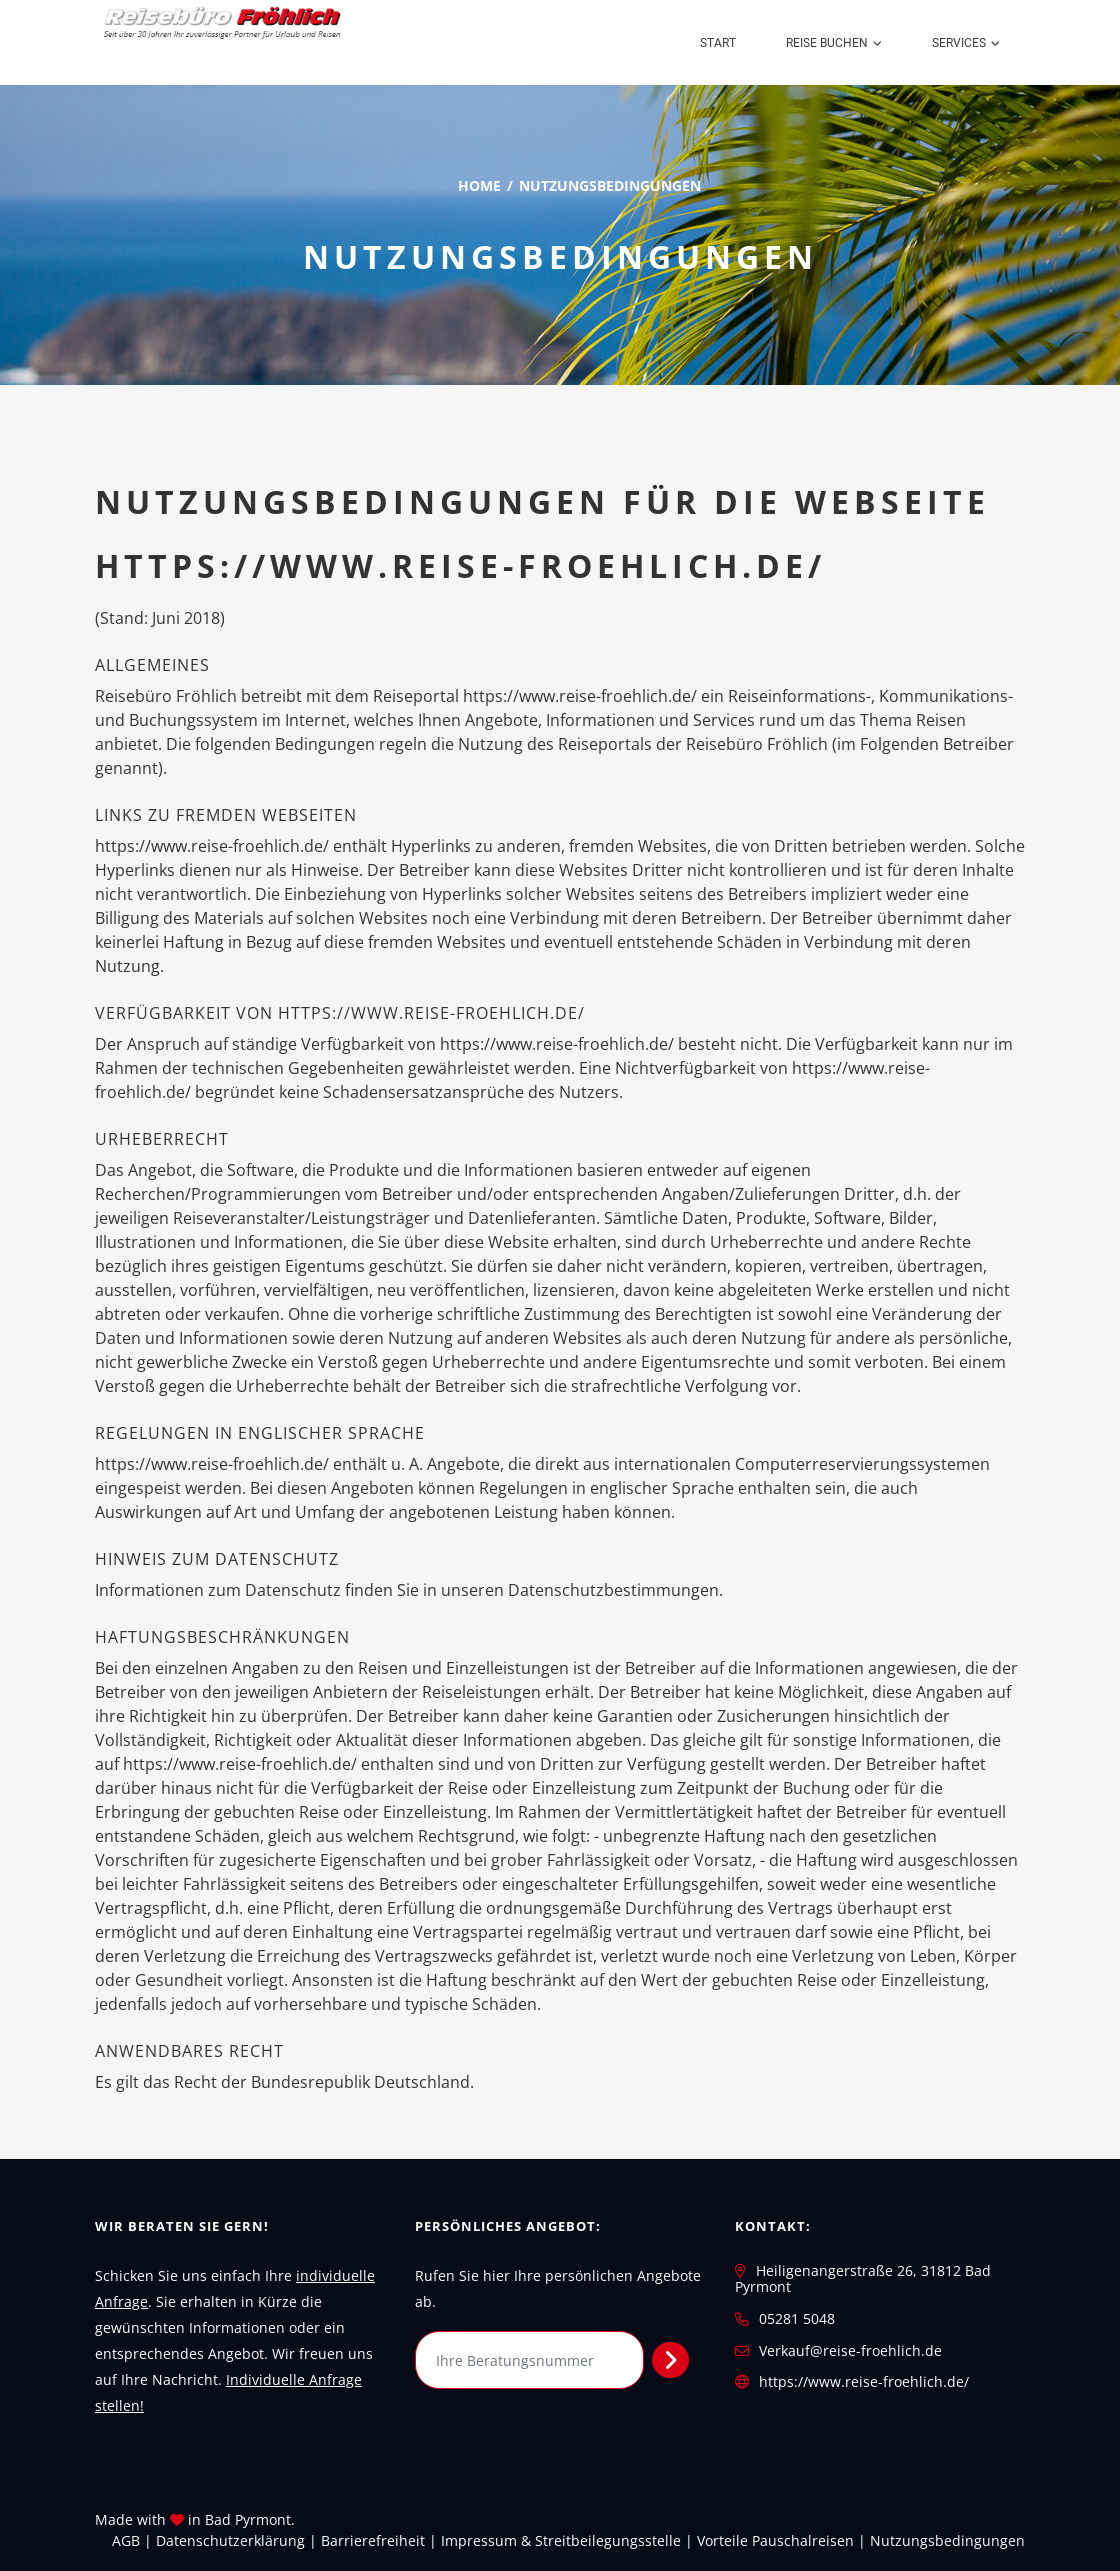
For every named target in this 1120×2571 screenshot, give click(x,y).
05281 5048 (797, 2318)
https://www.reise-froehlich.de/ (864, 2381)
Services (959, 43)
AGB (126, 2540)
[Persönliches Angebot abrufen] (670, 2360)
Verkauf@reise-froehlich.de (850, 2350)
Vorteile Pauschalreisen (775, 2540)
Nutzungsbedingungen (947, 2540)
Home (479, 185)
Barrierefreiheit (373, 2540)
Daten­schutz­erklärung (230, 2540)
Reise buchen (827, 43)
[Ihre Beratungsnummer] (529, 2360)
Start (718, 43)
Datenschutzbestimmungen (613, 1590)
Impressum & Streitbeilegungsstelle (561, 2540)
